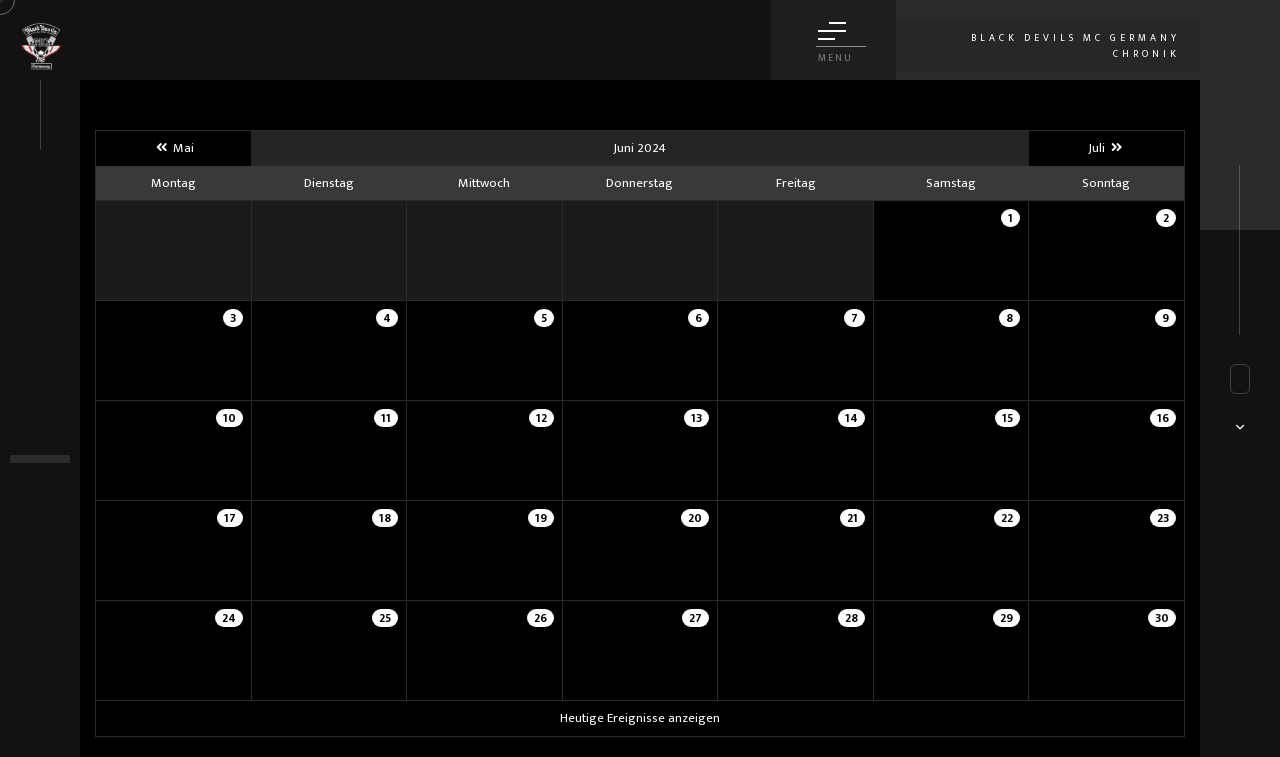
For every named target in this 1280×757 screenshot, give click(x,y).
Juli (1106, 148)
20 (695, 518)
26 (540, 618)
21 (852, 518)
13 (696, 418)
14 (851, 418)
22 (1007, 518)
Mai (173, 148)
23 (1163, 518)
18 (385, 518)
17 (230, 518)
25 (385, 618)
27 (695, 618)
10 (229, 418)
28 (851, 618)
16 (1163, 418)
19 (541, 518)
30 (1162, 618)
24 (229, 618)
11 (386, 418)
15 (1007, 418)
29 (1006, 618)
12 (541, 418)
